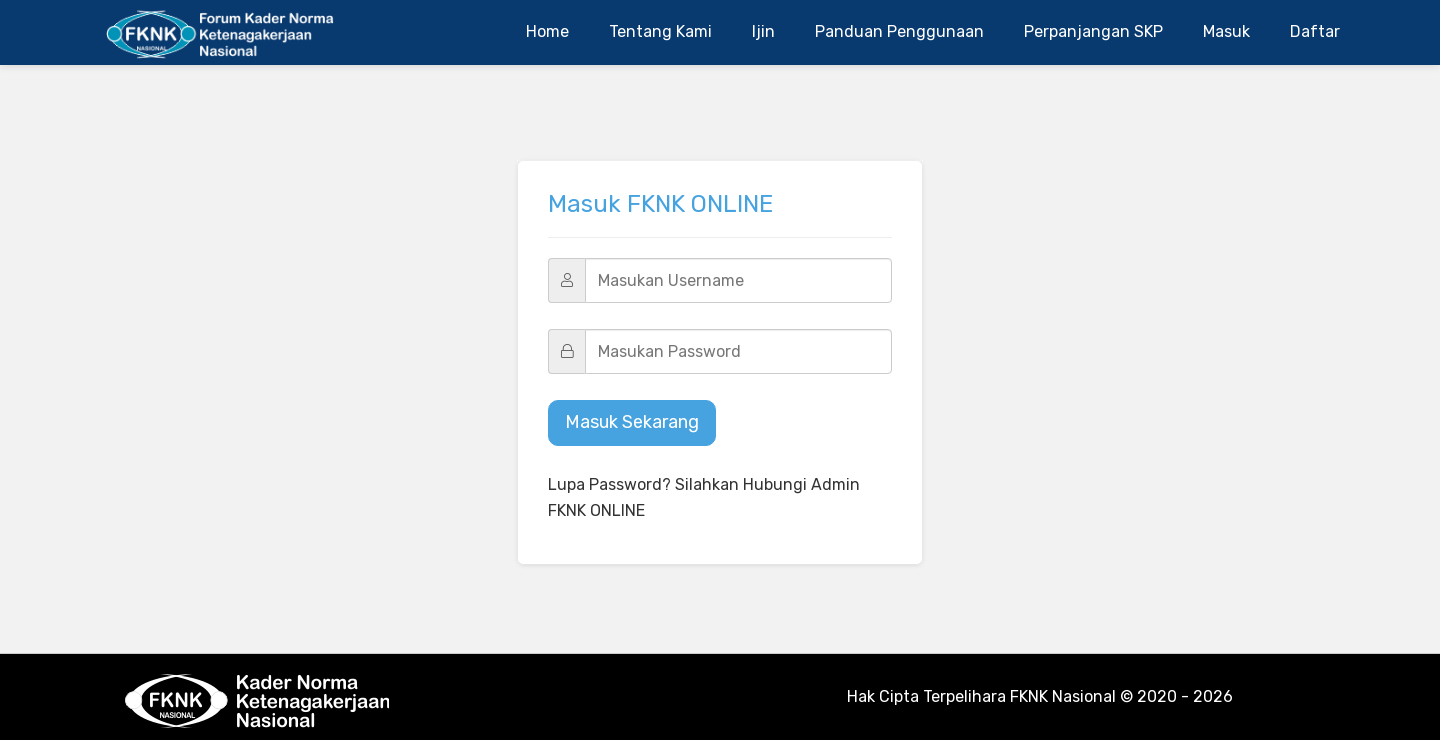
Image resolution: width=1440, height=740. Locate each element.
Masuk (1226, 31)
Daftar (1315, 31)
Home (547, 31)
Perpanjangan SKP (1093, 31)
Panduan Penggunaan (899, 31)
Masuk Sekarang (632, 422)
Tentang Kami (660, 31)
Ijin (763, 31)
